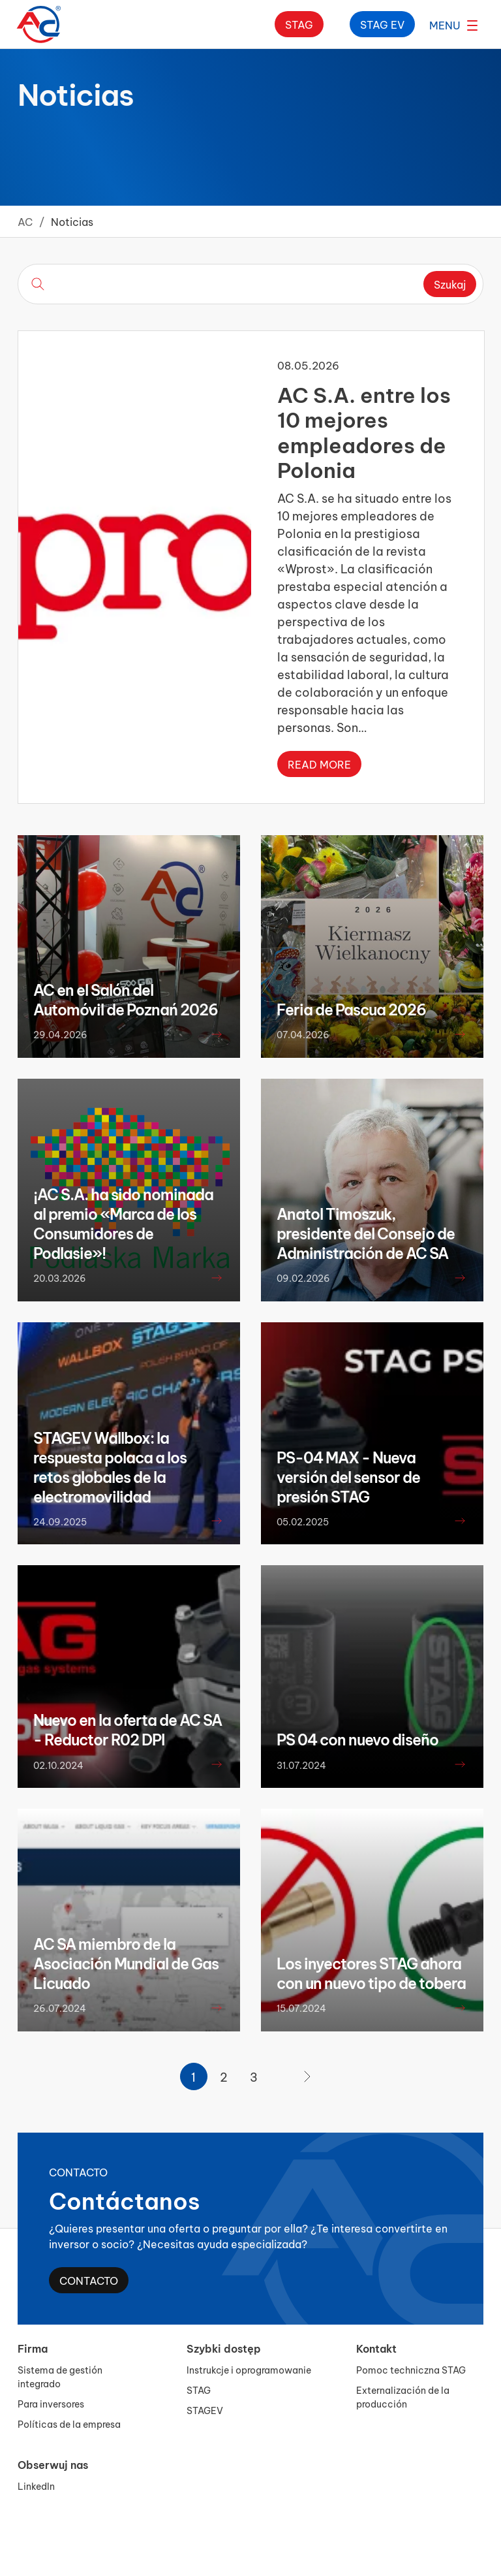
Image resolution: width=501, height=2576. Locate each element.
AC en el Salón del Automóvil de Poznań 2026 (125, 999)
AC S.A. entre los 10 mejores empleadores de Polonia (364, 430)
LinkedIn (36, 2485)
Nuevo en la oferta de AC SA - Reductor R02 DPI (127, 1729)
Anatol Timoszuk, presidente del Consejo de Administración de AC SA (366, 1232)
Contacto (88, 2279)
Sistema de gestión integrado (60, 2376)
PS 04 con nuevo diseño (357, 1739)
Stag (299, 23)
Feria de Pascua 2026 (351, 1009)
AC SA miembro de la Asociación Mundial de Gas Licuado (126, 1962)
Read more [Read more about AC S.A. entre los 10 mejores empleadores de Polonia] (319, 763)
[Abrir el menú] (453, 24)
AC (25, 221)
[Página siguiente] (307, 2076)
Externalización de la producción (402, 2396)
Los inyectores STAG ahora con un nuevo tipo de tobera (371, 1972)
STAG (199, 2389)
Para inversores (51, 2403)
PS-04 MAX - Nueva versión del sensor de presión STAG (348, 1476)
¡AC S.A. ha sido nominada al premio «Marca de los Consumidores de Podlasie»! (123, 1223)
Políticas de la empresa (69, 2423)
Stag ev (382, 23)
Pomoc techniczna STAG (411, 2369)
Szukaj (450, 283)
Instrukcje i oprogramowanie (249, 2369)
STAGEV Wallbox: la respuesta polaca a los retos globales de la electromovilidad (110, 1466)
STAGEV (205, 2410)
